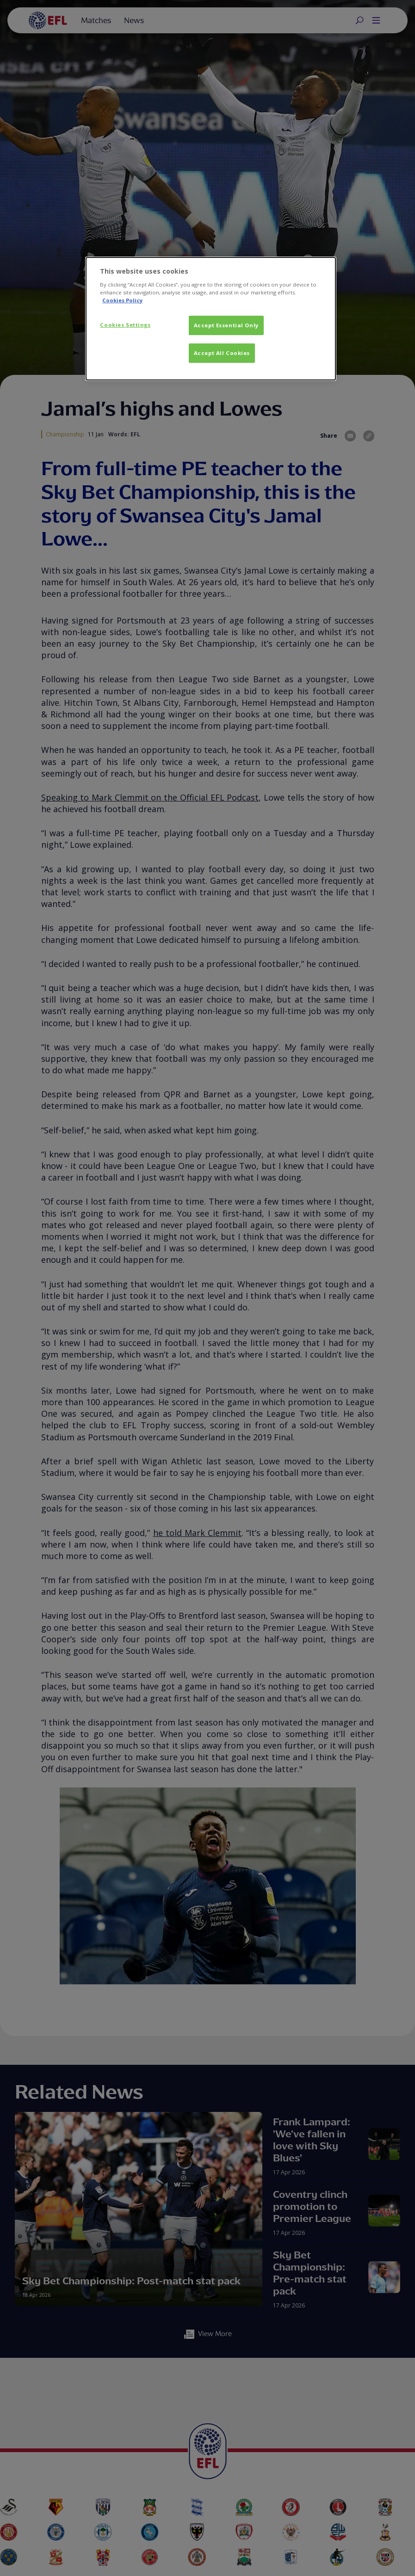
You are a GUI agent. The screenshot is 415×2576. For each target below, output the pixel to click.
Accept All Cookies (222, 352)
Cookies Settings (125, 324)
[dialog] (210, 318)
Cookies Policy (122, 300)
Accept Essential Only (226, 325)
